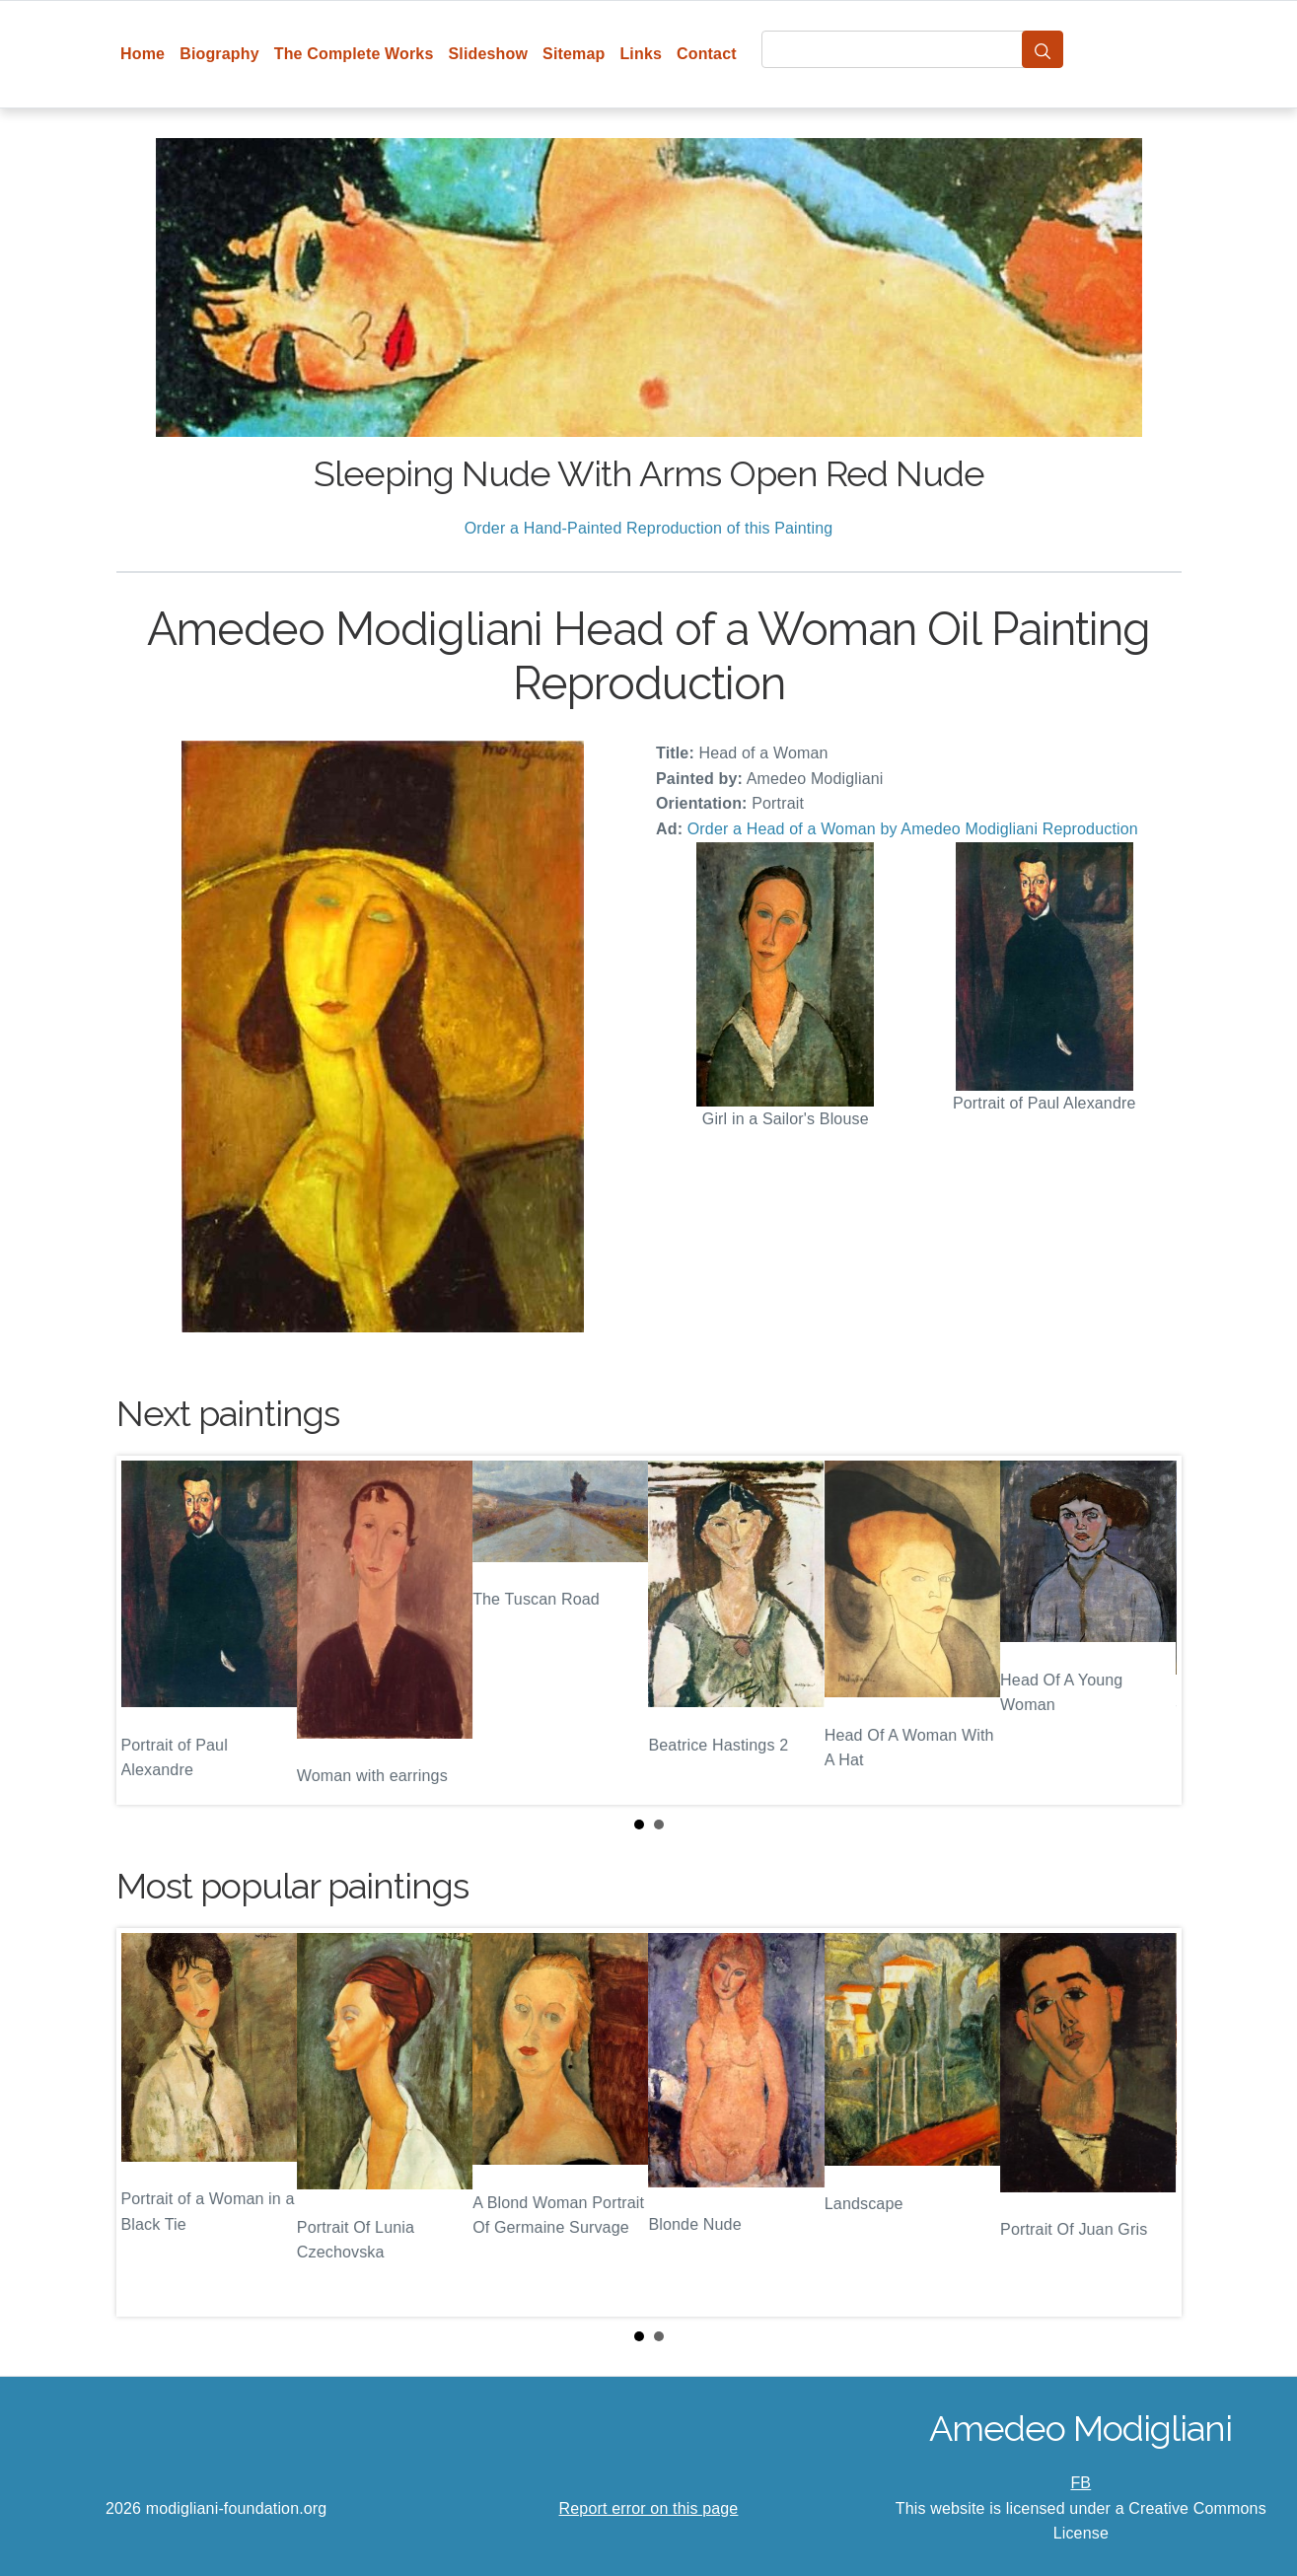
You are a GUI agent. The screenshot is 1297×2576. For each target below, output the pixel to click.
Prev (147, 1630)
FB (1080, 2482)
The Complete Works (354, 53)
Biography (219, 53)
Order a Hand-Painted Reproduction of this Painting (649, 528)
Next (1151, 1630)
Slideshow (488, 53)
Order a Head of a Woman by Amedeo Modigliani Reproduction (912, 829)
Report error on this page (649, 2508)
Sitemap (573, 53)
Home (142, 53)
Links (640, 53)
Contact (707, 53)
